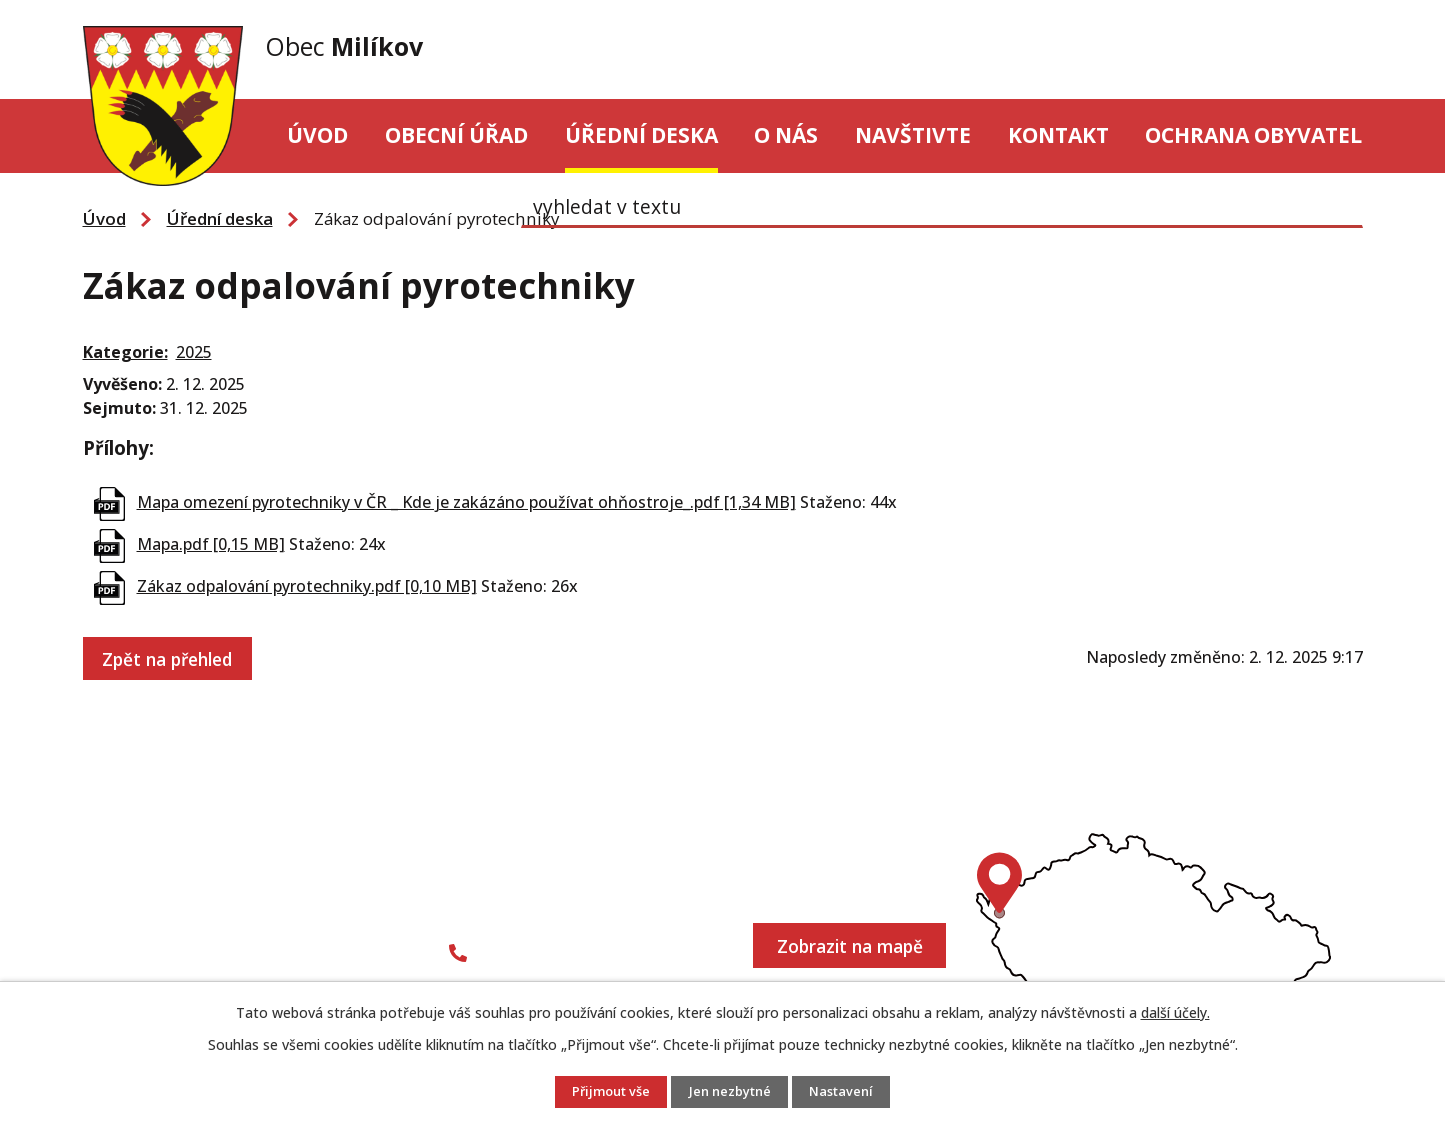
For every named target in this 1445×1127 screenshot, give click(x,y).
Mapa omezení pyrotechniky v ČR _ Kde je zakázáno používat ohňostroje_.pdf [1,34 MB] (466, 502)
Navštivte (913, 135)
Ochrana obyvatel (1253, 135)
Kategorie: (125, 352)
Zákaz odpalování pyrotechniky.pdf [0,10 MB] (307, 586)
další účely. (1175, 1012)
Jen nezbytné (731, 1092)
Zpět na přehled (169, 657)
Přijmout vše (605, 1092)
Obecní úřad (456, 135)
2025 (194, 352)
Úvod (317, 135)
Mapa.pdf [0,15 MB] (211, 544)
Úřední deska (641, 135)
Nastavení (848, 1092)
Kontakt (1058, 135)
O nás (786, 135)
